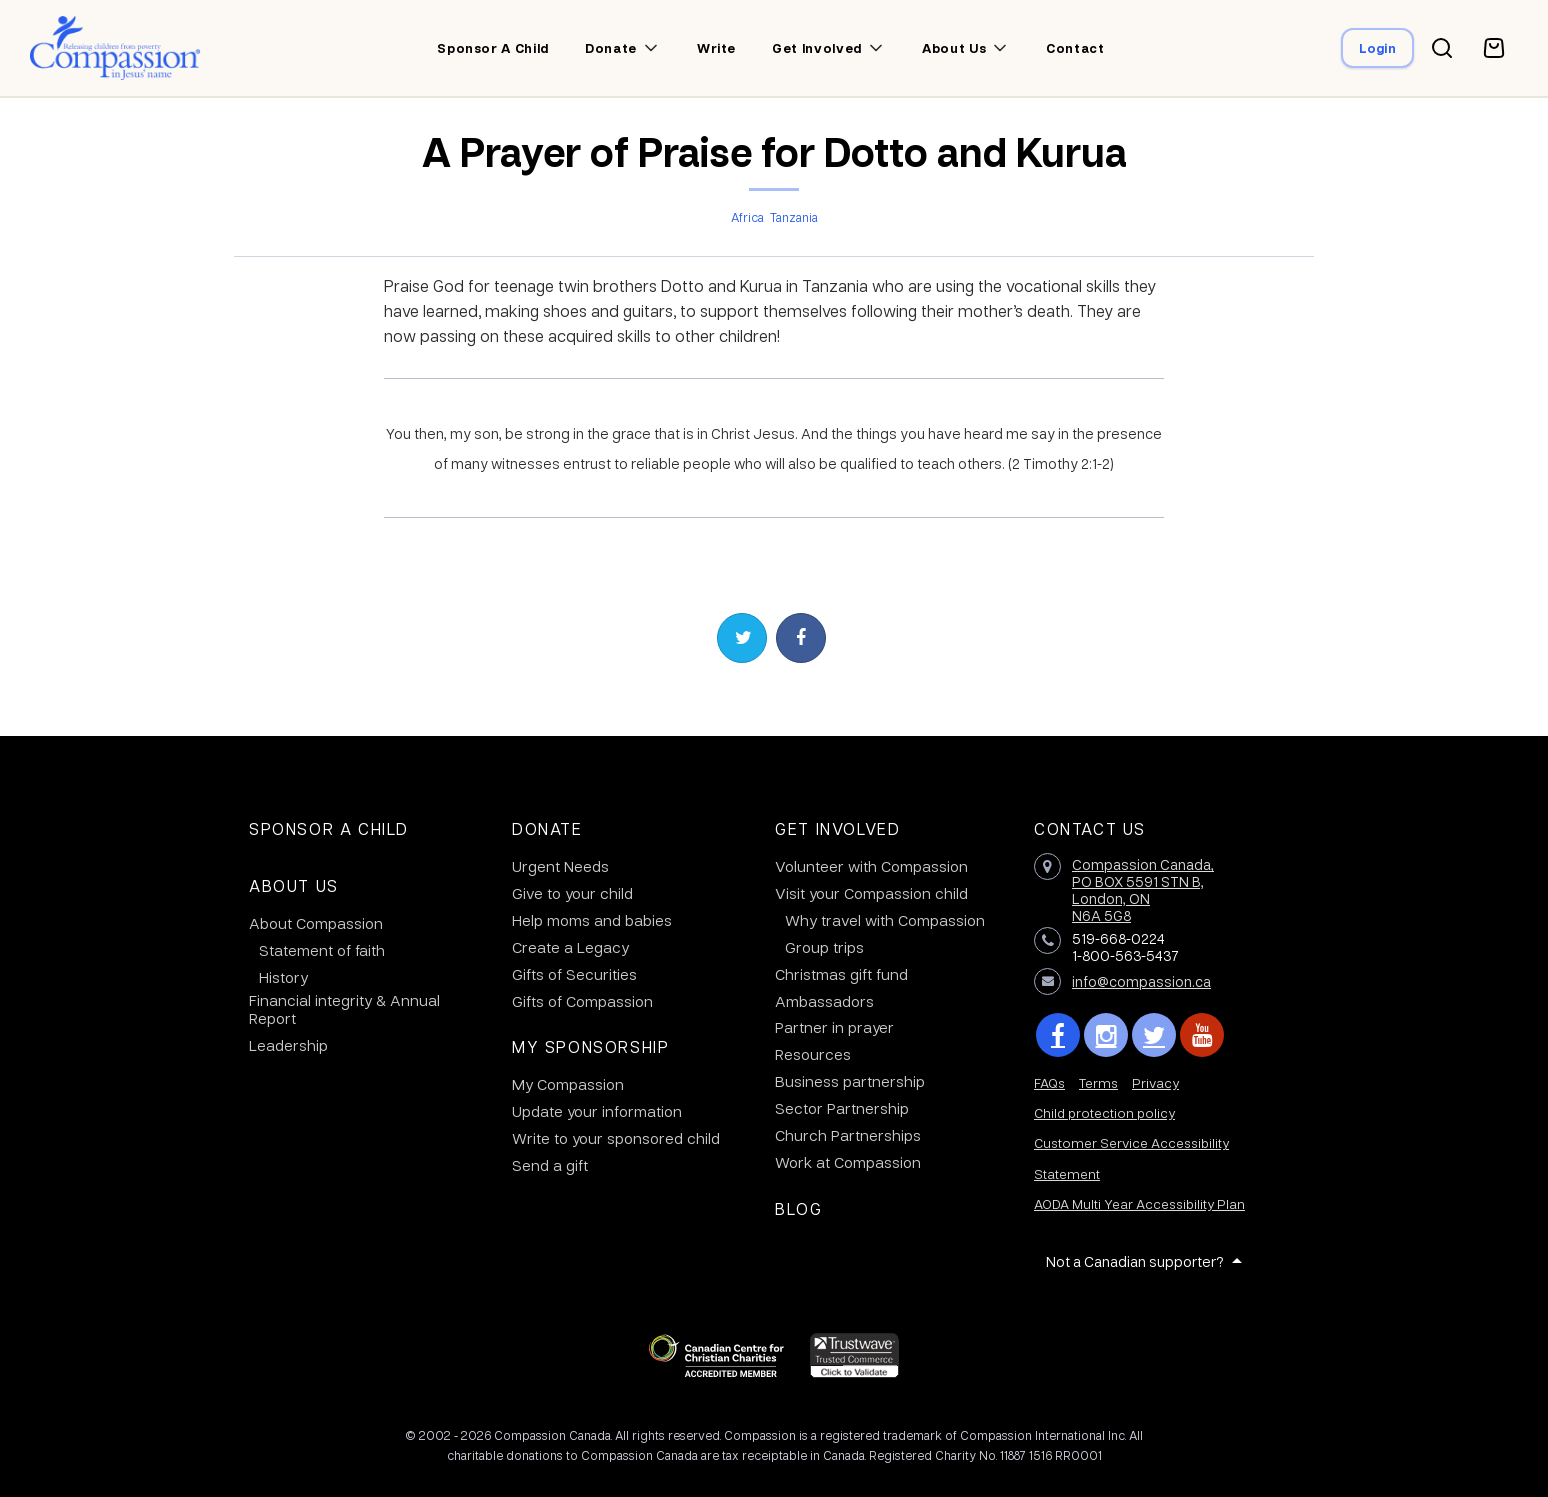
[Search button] (1442, 48)
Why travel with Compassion (885, 920)
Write (716, 48)
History (283, 977)
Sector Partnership (842, 1108)
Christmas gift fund (841, 974)
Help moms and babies (592, 920)
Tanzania (794, 217)
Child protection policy (1104, 1112)
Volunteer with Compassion (871, 866)
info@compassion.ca (1141, 981)
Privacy (1155, 1082)
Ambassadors (824, 1001)
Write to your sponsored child (616, 1138)
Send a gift (550, 1165)
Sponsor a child (493, 48)
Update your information (597, 1111)
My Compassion (568, 1084)
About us (954, 48)
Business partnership (850, 1081)
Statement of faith (322, 950)
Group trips (824, 947)
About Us (294, 885)
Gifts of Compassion (582, 1001)
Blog (798, 1208)
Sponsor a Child (329, 828)
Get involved (817, 48)
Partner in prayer (834, 1027)
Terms (1098, 1082)
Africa (747, 217)
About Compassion (316, 923)
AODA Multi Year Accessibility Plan (1139, 1203)
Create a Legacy (570, 947)
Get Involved (837, 828)
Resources (813, 1054)
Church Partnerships (848, 1135)
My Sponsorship (590, 1046)
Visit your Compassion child (871, 893)
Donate (611, 48)
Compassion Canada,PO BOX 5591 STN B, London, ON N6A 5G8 (1143, 889)
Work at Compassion (848, 1162)
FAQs (1049, 1082)
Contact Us (1090, 828)
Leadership (288, 1045)
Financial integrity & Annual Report (344, 1009)
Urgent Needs (560, 866)
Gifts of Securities (574, 974)
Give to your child (572, 893)
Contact (1075, 48)
